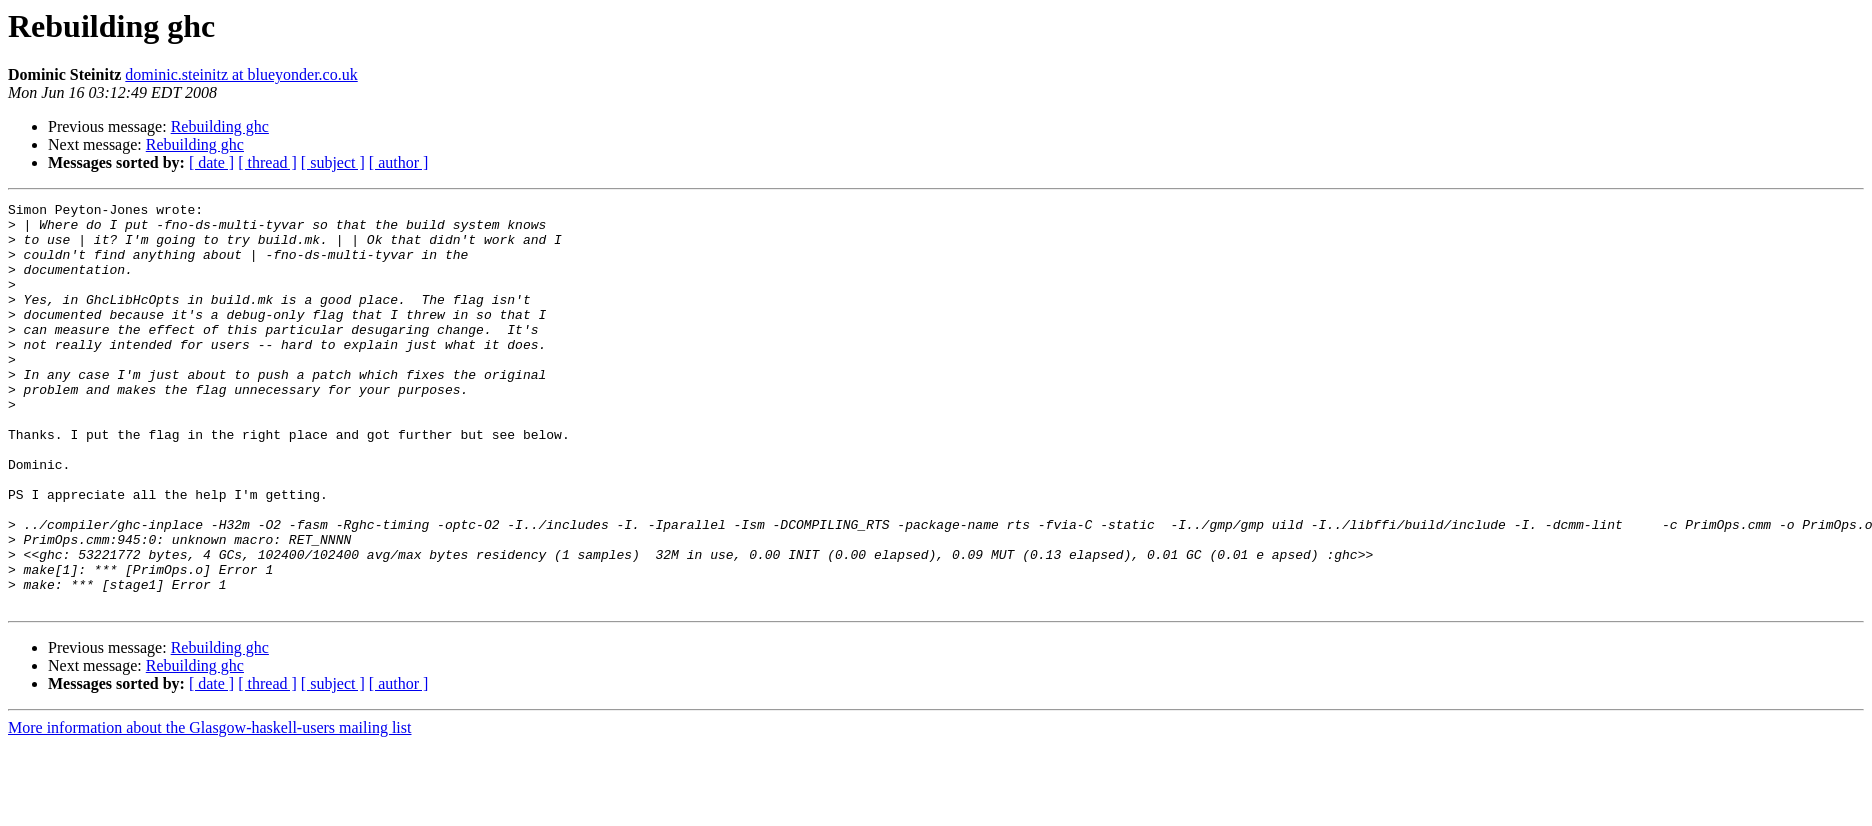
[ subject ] (333, 162)
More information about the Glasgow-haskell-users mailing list (209, 808)
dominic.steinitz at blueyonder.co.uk (241, 74)
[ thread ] (267, 162)
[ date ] (211, 162)
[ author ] (399, 162)
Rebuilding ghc (220, 126)
